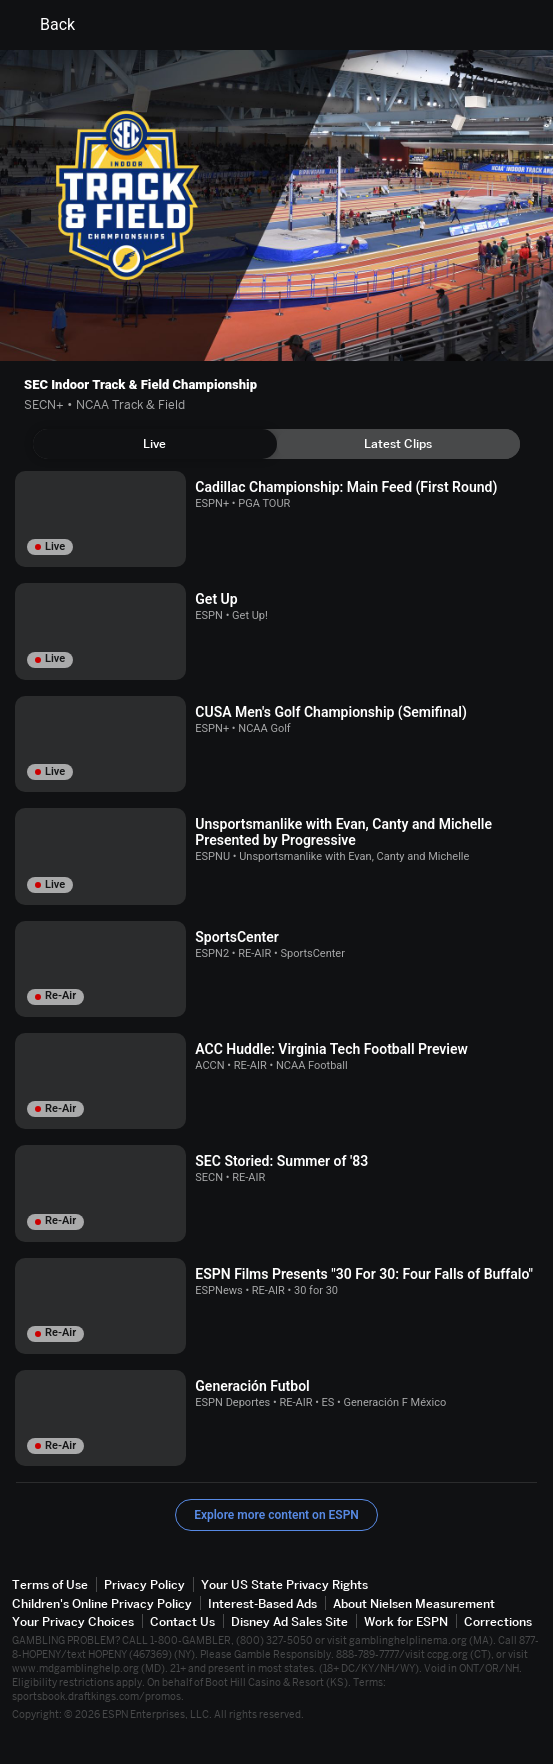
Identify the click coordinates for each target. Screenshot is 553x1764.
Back (45, 25)
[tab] (155, 444)
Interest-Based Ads (262, 1603)
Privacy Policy (144, 1584)
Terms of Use (50, 1584)
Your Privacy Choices (73, 1621)
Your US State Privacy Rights (284, 1584)
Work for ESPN (406, 1621)
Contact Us (182, 1621)
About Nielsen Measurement (414, 1603)
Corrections (498, 1621)
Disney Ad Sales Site (289, 1621)
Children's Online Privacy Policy (102, 1603)
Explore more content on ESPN (276, 1515)
